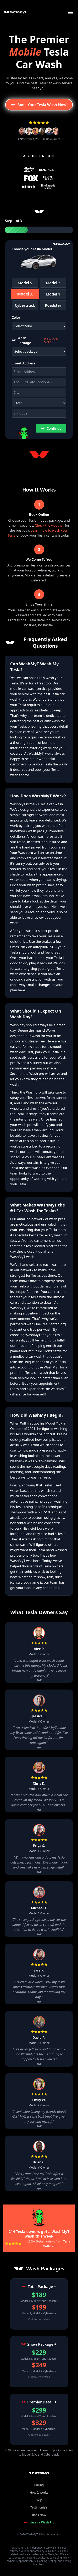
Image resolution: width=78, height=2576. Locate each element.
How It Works (39, 2492)
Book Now (39, 2515)
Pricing (39, 2485)
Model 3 (53, 282)
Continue (51, 428)
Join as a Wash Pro (39, 2522)
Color (16, 317)
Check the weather (49, 525)
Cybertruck (25, 305)
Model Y (53, 294)
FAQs (39, 2500)
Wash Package (24, 340)
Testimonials (38, 2507)
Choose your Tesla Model (32, 249)
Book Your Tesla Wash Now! (39, 104)
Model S (25, 282)
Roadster (53, 305)
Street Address (23, 363)
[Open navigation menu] (70, 12)
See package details (51, 340)
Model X (25, 294)
